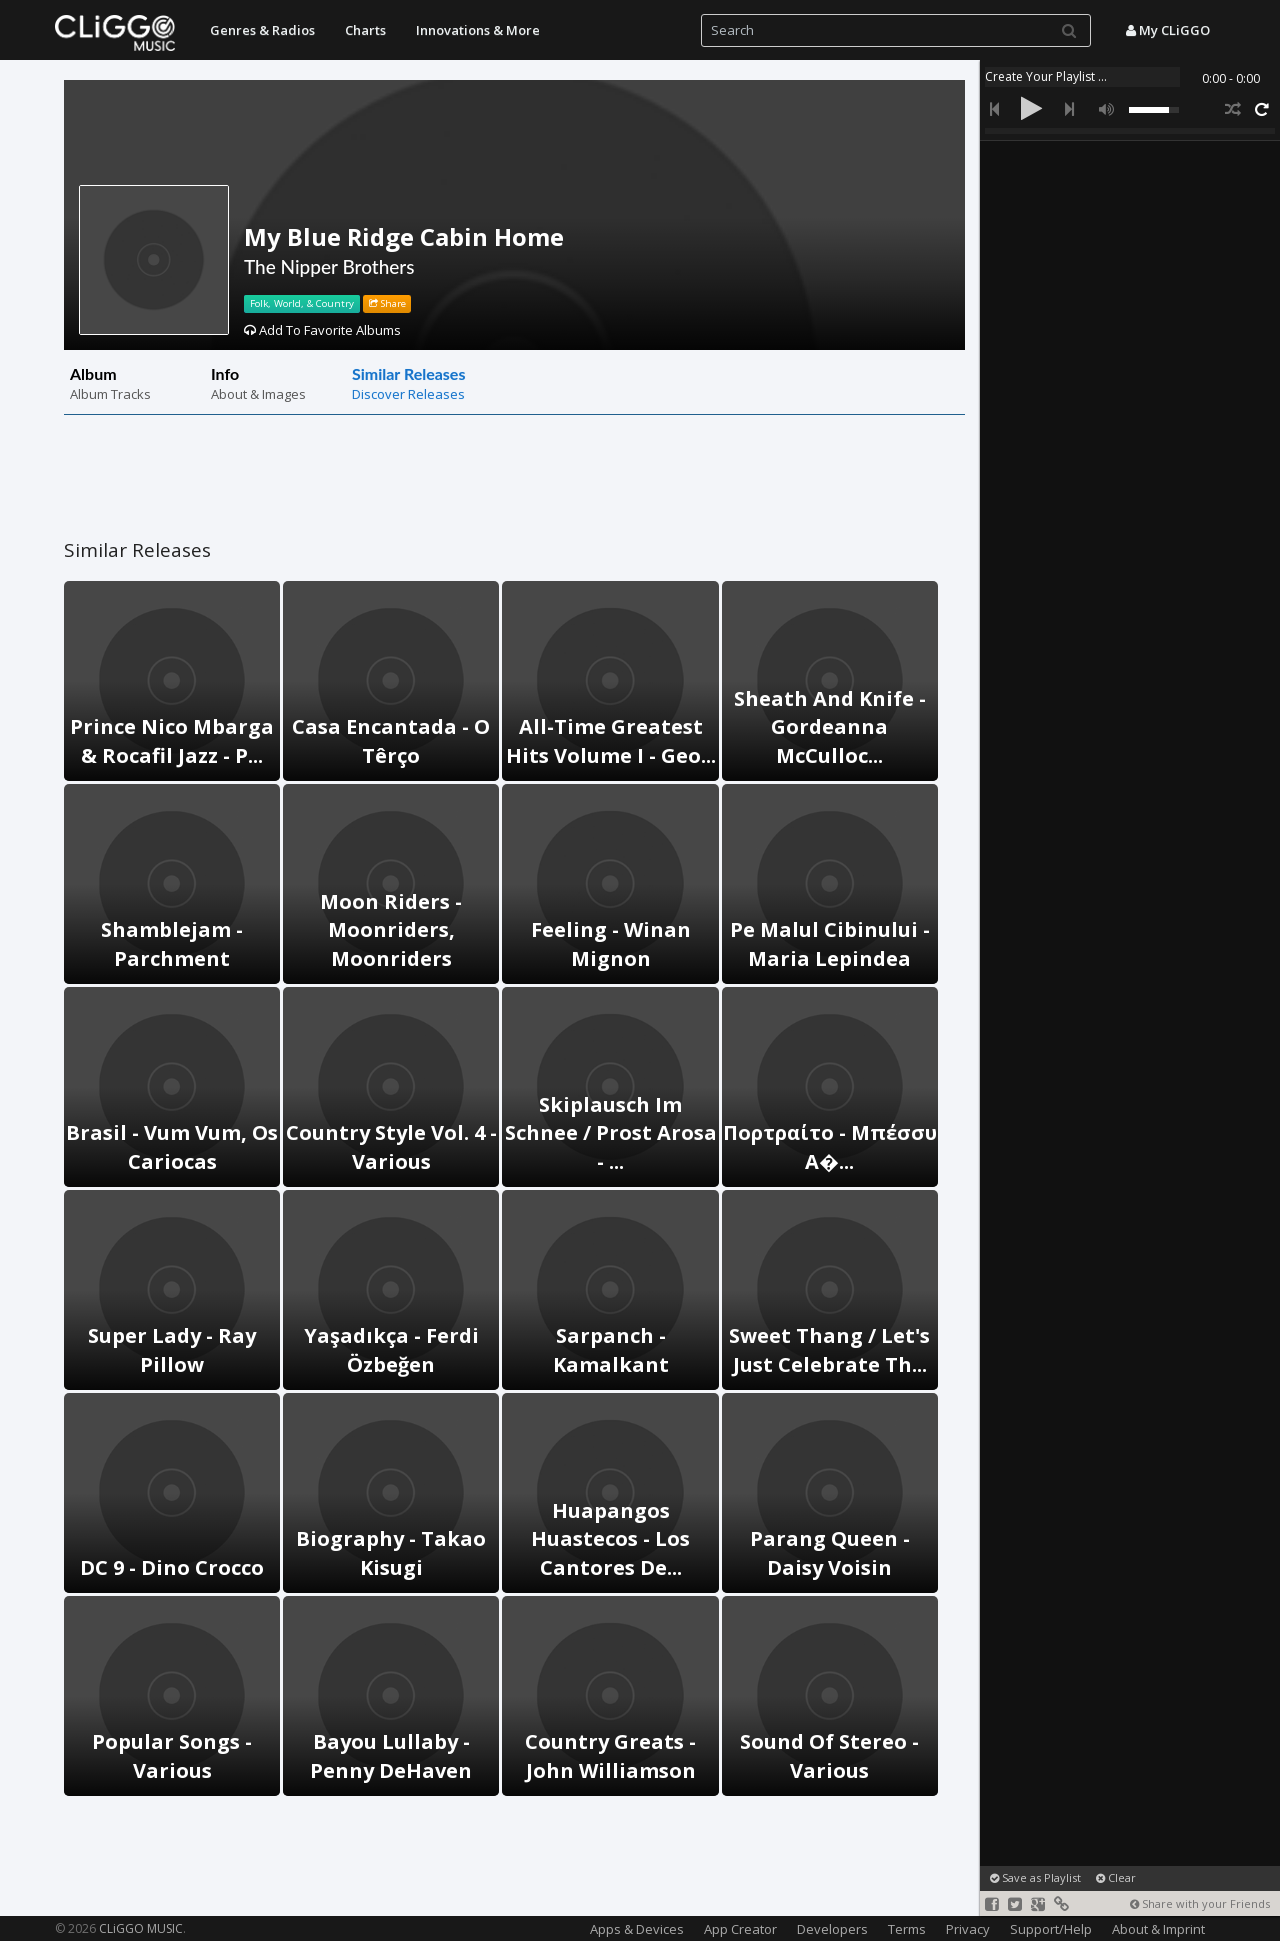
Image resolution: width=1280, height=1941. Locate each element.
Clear (1116, 1877)
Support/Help (1051, 1929)
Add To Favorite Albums (322, 330)
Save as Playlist (1035, 1877)
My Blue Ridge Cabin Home (404, 236)
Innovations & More (478, 30)
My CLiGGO (1168, 30)
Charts (365, 30)
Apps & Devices (637, 1929)
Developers (832, 1929)
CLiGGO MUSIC (141, 1928)
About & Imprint (1158, 1929)
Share (387, 303)
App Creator (740, 1929)
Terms (907, 1929)
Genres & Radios (262, 30)
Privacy (968, 1929)
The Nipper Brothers (329, 266)
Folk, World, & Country (302, 303)
